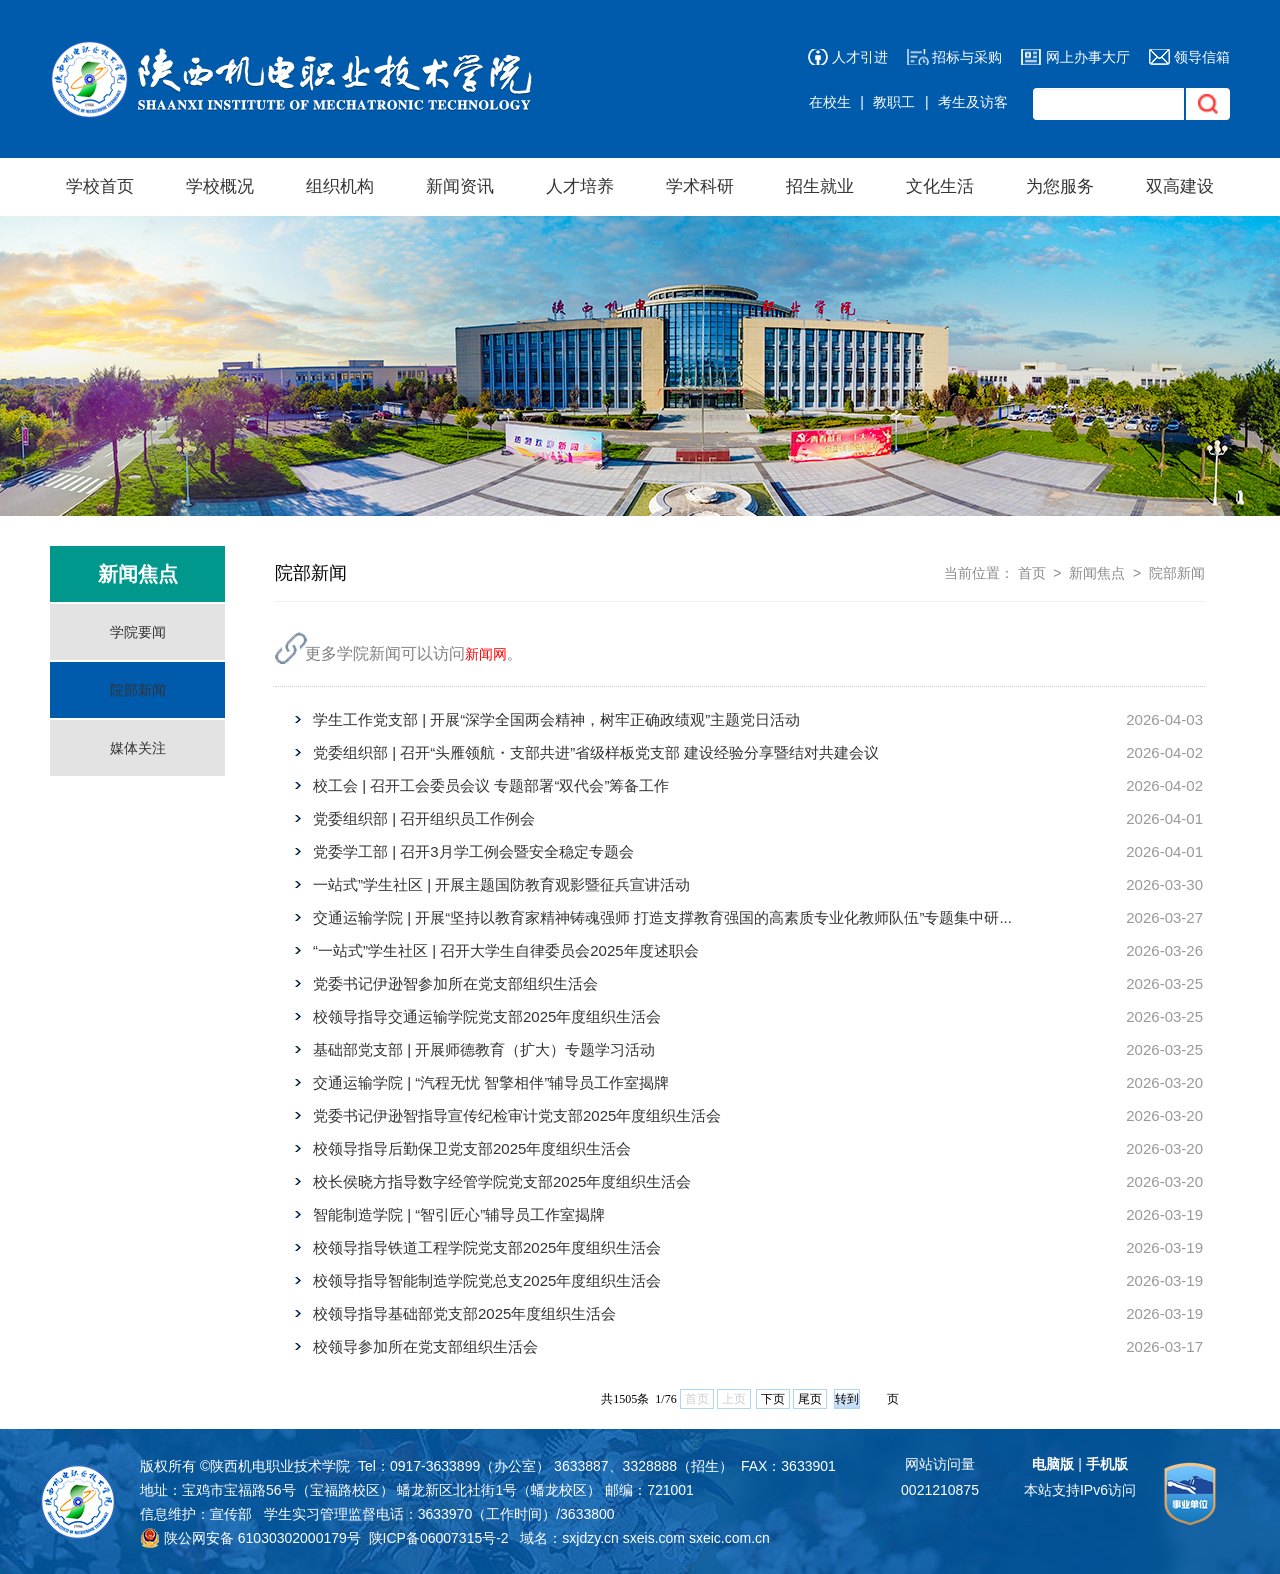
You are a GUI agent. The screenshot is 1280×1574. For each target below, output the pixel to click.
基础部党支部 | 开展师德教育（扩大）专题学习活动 (484, 1049)
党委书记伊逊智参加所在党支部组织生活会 (455, 983)
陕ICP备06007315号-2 (439, 1538)
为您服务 (1060, 186)
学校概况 (220, 186)
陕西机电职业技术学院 (280, 1466)
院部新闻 (138, 690)
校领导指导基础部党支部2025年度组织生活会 (464, 1313)
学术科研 (700, 186)
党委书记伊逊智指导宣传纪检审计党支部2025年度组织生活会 (517, 1115)
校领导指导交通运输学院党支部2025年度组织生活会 (487, 1016)
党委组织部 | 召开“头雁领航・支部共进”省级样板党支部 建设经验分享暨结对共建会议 (596, 752)
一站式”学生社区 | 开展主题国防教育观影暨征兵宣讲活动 (501, 884)
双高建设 (1180, 186)
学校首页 (100, 186)
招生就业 (820, 186)
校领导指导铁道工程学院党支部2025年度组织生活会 (487, 1247)
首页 (1032, 573)
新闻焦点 (1097, 573)
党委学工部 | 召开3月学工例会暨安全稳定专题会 (473, 851)
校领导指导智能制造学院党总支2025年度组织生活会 (487, 1280)
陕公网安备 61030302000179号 (250, 1538)
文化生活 (940, 186)
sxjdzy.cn (590, 1538)
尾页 (810, 1399)
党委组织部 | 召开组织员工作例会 (424, 818)
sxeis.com (654, 1538)
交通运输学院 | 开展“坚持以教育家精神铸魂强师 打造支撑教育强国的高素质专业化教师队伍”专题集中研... (662, 917)
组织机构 (340, 186)
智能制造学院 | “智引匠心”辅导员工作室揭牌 (459, 1214)
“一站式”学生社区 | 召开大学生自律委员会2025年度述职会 (506, 950)
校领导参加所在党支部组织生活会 (425, 1346)
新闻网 (486, 654)
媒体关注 (138, 748)
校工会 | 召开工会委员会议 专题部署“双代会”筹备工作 (491, 785)
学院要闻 (138, 632)
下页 (773, 1399)
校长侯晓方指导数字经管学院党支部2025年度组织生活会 (502, 1181)
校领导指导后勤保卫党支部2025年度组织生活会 (472, 1148)
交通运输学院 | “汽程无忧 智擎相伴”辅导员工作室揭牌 (491, 1082)
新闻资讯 (460, 186)
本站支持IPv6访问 (1080, 1490)
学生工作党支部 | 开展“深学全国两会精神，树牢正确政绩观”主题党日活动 (556, 719)
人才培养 (580, 186)
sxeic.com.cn (729, 1538)
